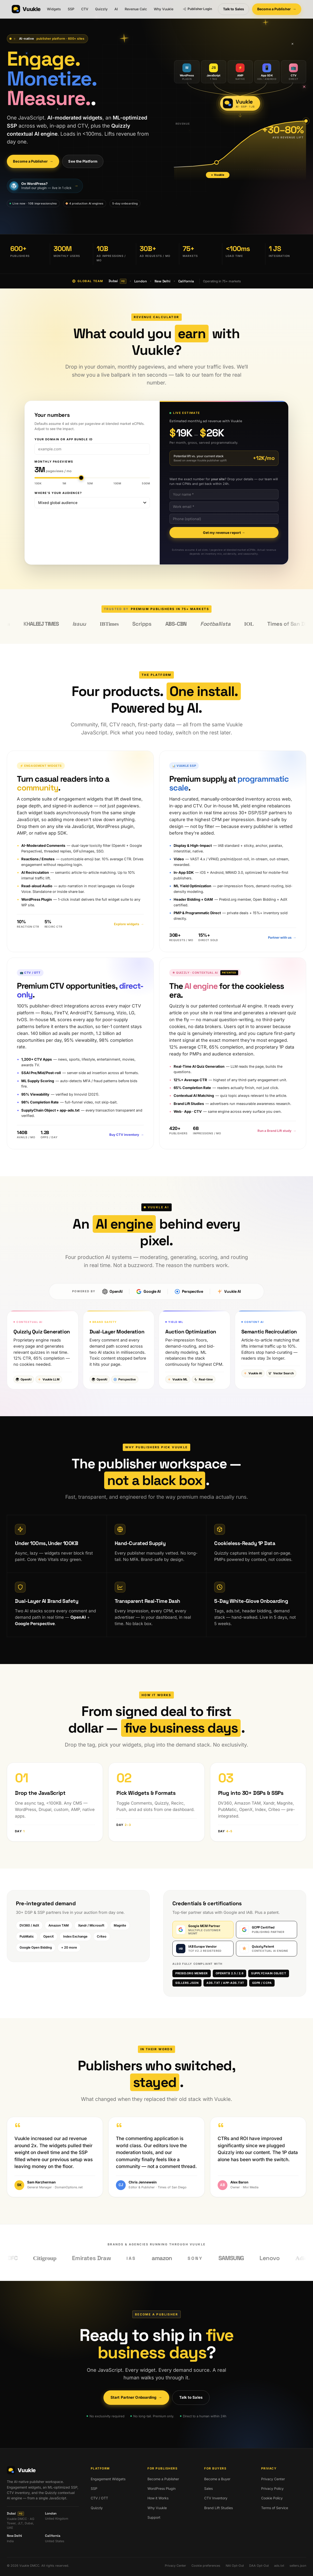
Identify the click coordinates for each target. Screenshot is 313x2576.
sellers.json (298, 2565)
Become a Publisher (276, 9)
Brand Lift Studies (218, 2508)
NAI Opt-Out (235, 2565)
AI (116, 9)
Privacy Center (273, 2479)
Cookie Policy (272, 2498)
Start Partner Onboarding (136, 2397)
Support (153, 2517)
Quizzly (101, 9)
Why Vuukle (163, 9)
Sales (208, 2488)
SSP (71, 9)
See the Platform (82, 161)
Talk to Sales (233, 9)
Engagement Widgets (108, 2479)
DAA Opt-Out (259, 2565)
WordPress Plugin (161, 2488)
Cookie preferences (205, 2565)
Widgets (54, 9)
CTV (84, 9)
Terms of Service (274, 2508)
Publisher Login (197, 9)
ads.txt (279, 2565)
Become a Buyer (217, 2479)
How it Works (157, 2498)
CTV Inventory (215, 2498)
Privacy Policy (272, 2488)
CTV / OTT (99, 2498)
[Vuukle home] (26, 9)
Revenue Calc (136, 9)
